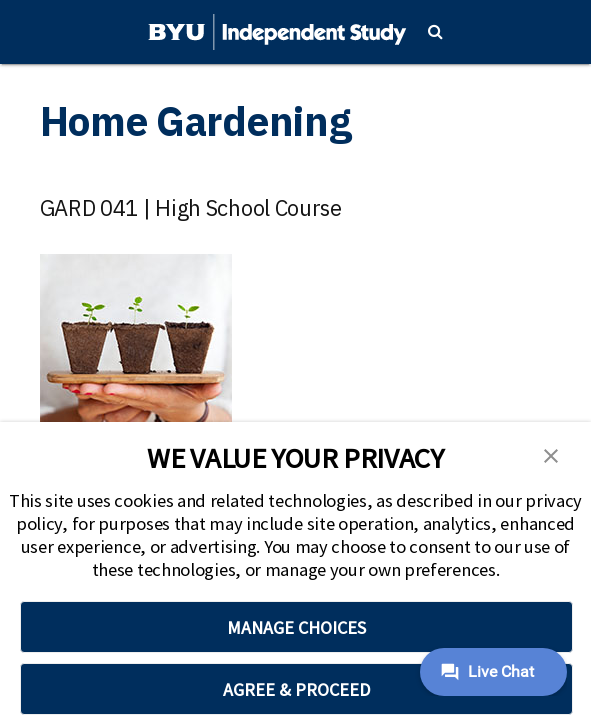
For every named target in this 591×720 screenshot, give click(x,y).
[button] (551, 454)
